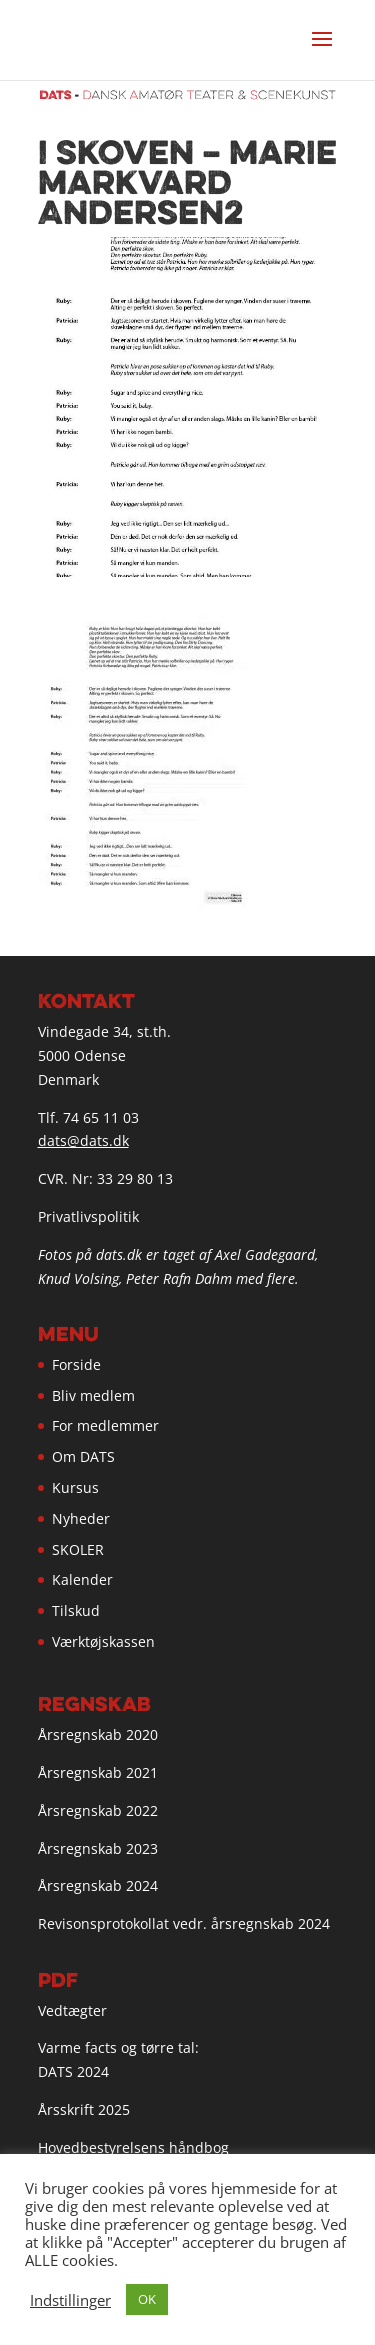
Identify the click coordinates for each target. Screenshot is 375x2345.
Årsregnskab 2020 (98, 1734)
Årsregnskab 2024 (98, 1885)
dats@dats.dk (83, 1140)
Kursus (75, 1487)
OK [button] (147, 2299)
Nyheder (81, 1518)
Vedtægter (72, 2010)
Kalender (82, 1579)
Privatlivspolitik (88, 1216)
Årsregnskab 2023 (98, 1848)
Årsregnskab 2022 (98, 1810)
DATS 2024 (73, 2071)
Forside (76, 1364)
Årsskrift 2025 (84, 2109)
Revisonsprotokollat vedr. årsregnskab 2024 (184, 1923)
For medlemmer (105, 1425)
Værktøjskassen (103, 1641)
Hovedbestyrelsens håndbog (133, 2147)
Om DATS (83, 1456)
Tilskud (76, 1610)
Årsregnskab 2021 (98, 1772)
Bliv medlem (93, 1395)
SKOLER (78, 1549)
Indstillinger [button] (70, 2300)
